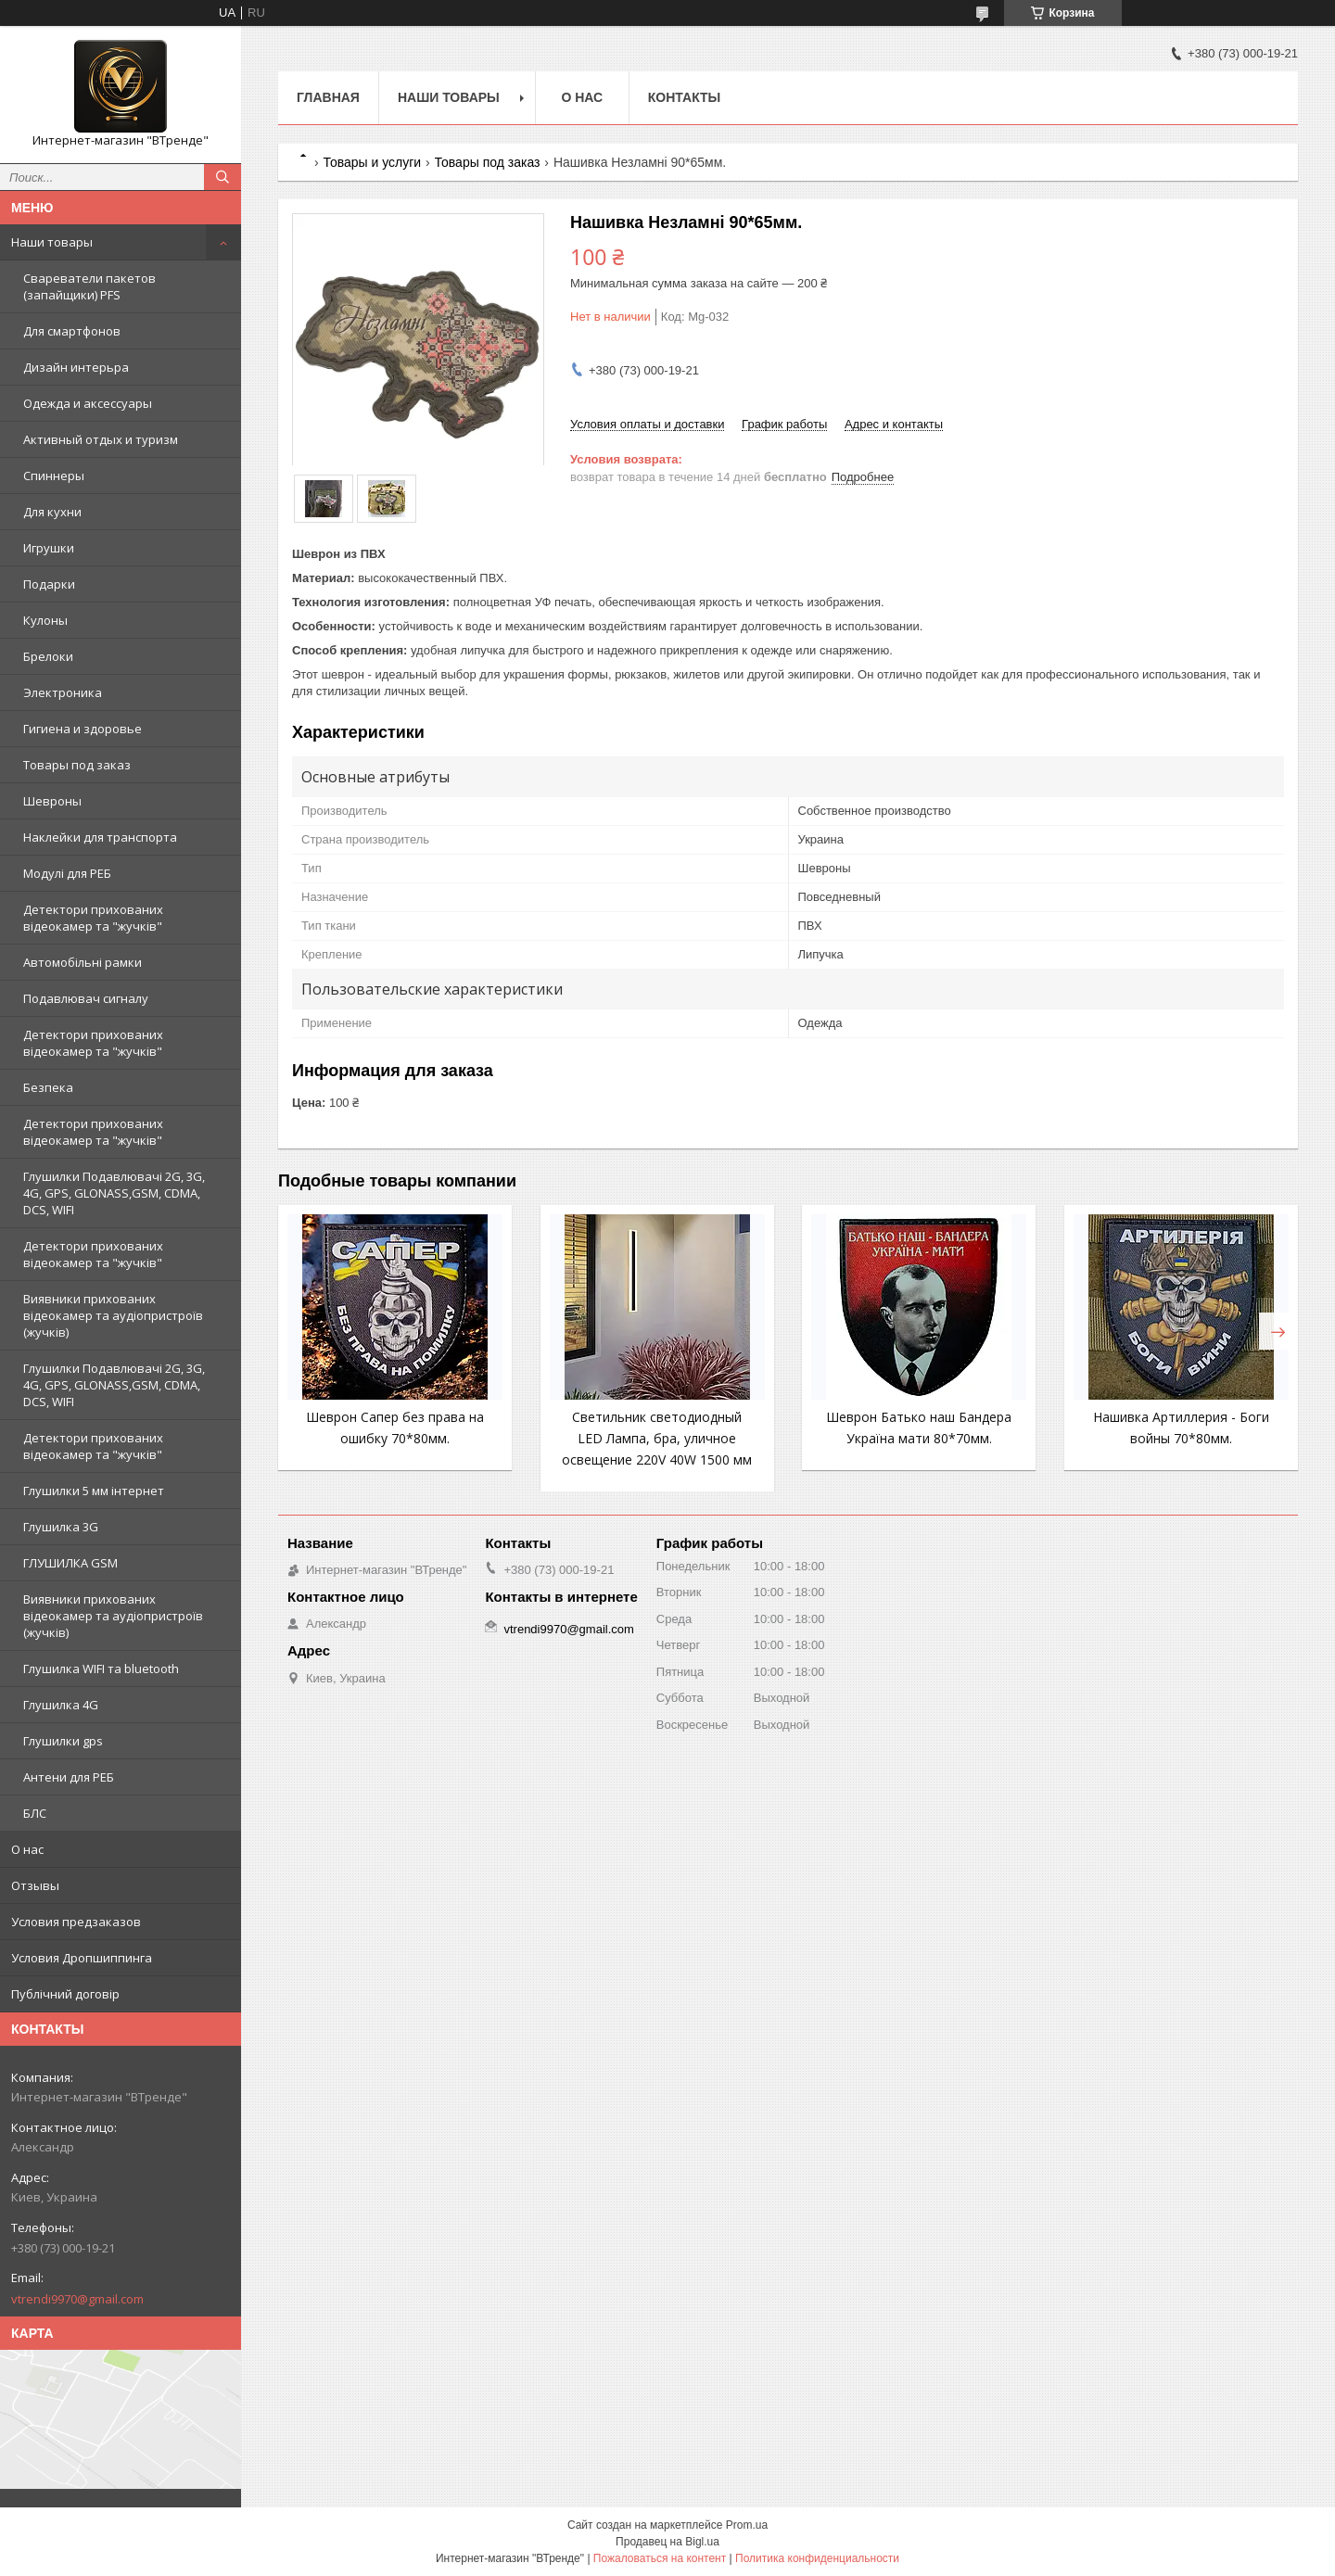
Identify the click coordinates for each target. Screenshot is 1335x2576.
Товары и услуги (372, 162)
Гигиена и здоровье (82, 728)
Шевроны (52, 801)
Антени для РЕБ (68, 1777)
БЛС (34, 1813)
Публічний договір (65, 1994)
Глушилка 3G (60, 1526)
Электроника (62, 692)
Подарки (49, 584)
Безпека (48, 1087)
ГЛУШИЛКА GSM (70, 1562)
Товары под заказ (77, 764)
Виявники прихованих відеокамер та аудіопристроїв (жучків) (113, 1315)
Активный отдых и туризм (100, 439)
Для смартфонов (72, 331)
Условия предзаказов (76, 1921)
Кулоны (45, 620)
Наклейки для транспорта (100, 837)
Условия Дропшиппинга (81, 1957)
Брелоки (48, 656)
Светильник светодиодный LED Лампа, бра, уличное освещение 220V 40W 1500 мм (657, 1438)
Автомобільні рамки (82, 962)
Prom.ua (747, 2525)
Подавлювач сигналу (85, 998)
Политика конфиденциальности (817, 2558)
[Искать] (222, 177)
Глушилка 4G (60, 1704)
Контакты (684, 97)
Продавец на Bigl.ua (667, 2541)
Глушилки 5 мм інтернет (93, 1490)
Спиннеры (53, 475)
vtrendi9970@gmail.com (77, 2298)
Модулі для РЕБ (67, 873)
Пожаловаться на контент (659, 2558)
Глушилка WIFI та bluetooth (101, 1668)
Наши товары (52, 242)
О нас (27, 1849)
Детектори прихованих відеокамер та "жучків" (93, 917)
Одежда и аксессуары (87, 403)
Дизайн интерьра (76, 367)
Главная (328, 97)
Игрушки (48, 547)
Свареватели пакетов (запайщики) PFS (89, 286)
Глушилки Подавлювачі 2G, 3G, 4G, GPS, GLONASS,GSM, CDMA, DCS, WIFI (114, 1193)
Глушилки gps (63, 1740)
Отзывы (35, 1885)
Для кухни (52, 511)
